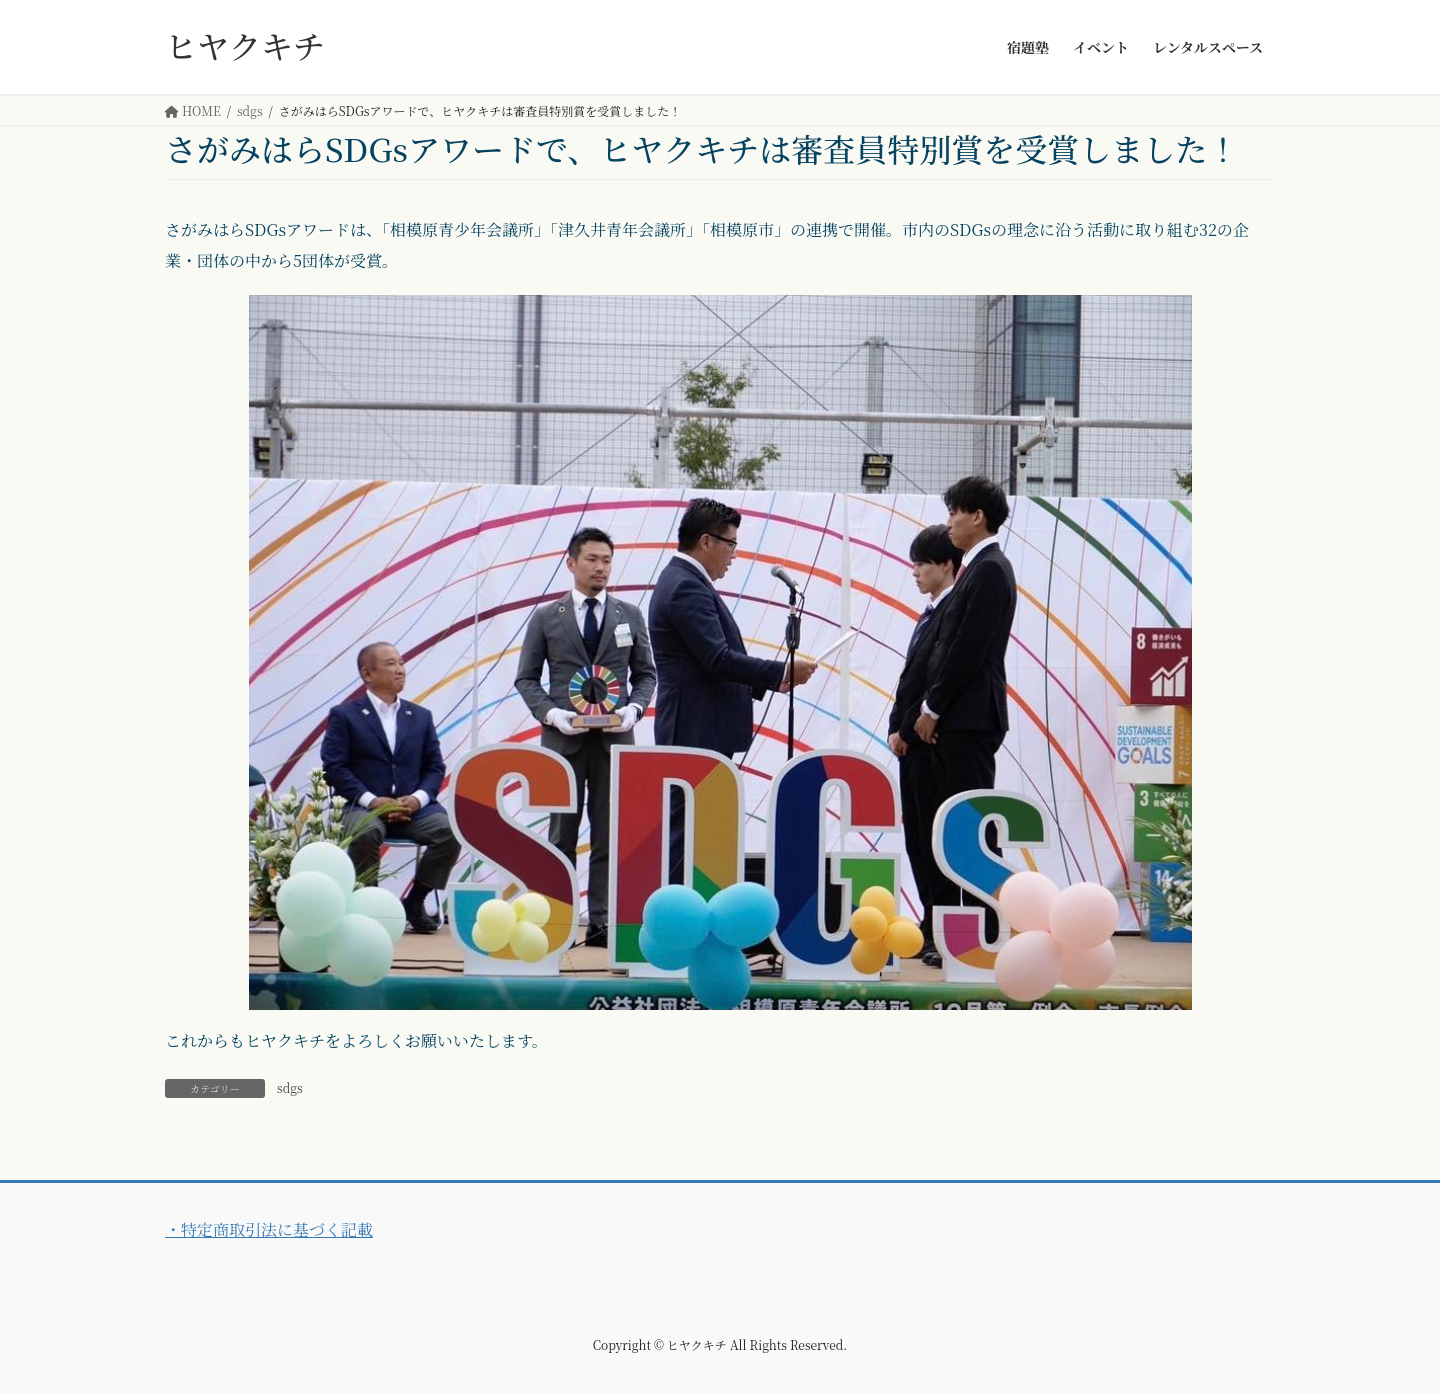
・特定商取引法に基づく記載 (269, 1229)
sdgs (290, 1087)
